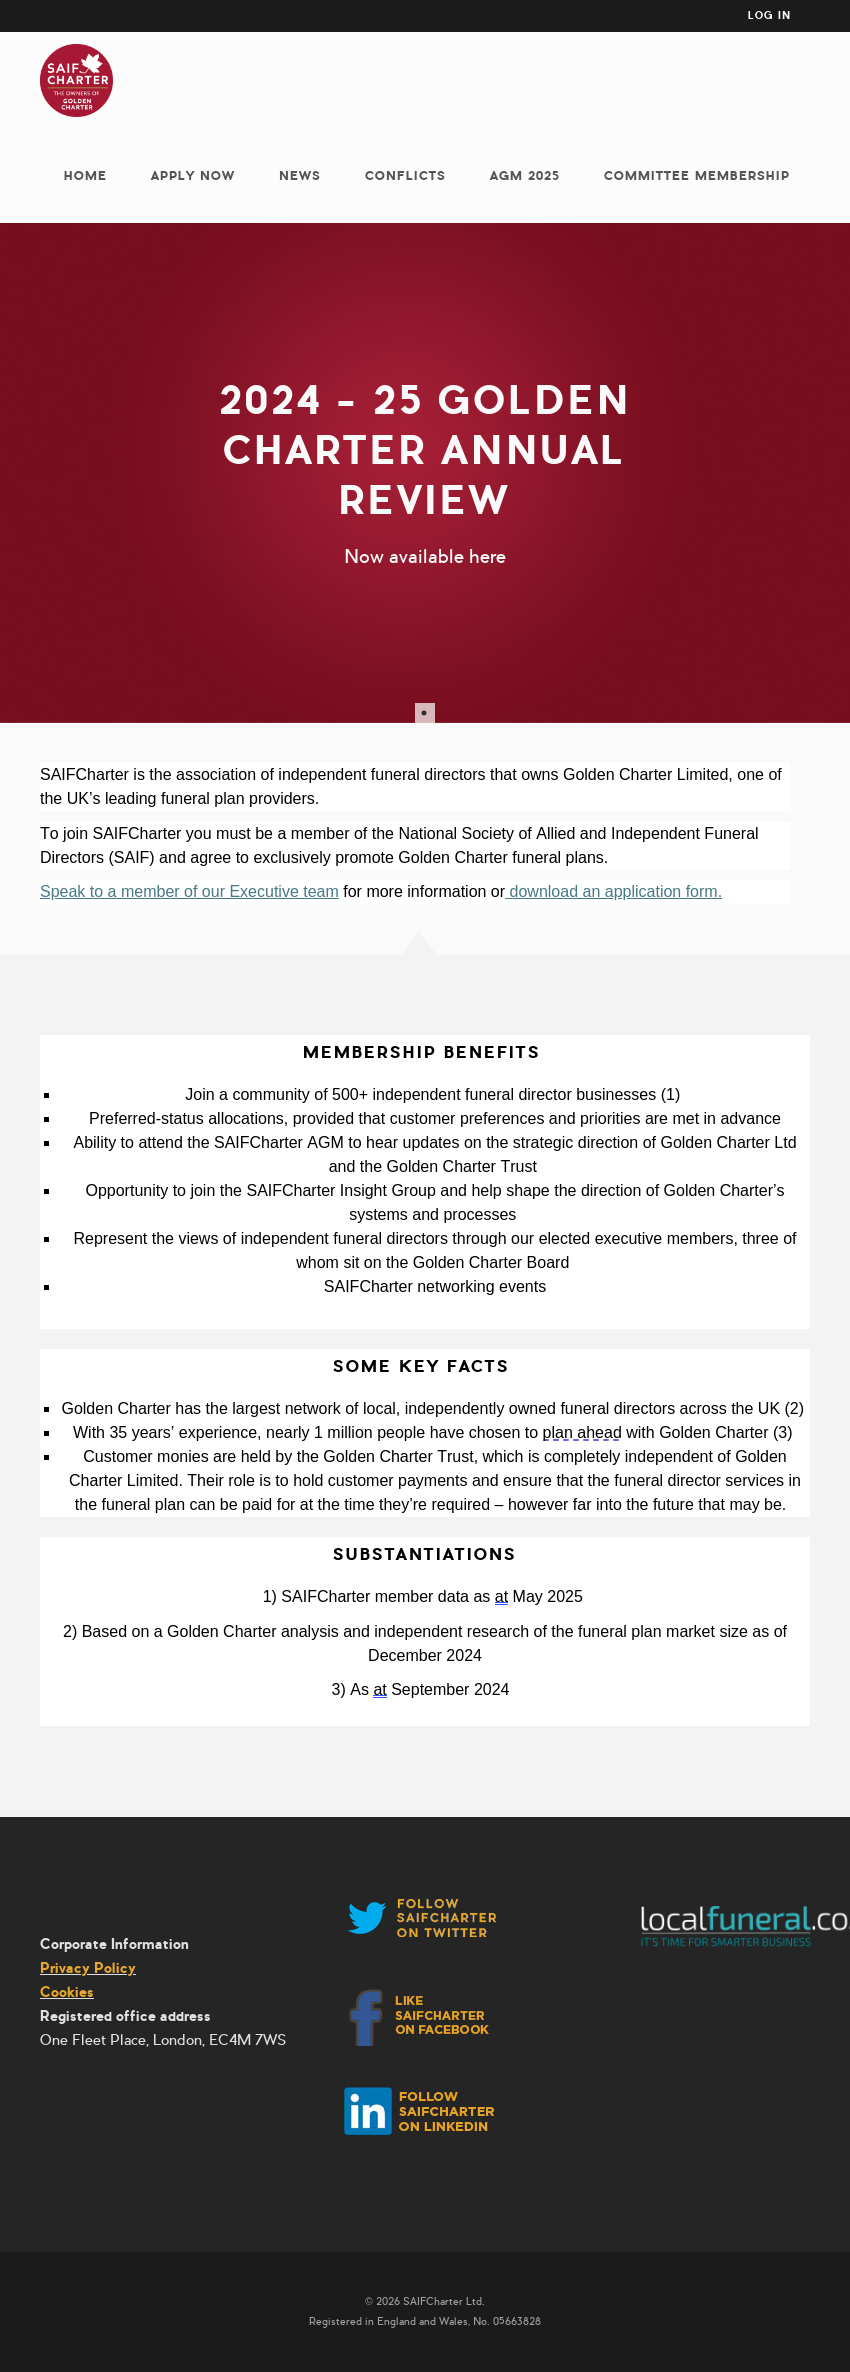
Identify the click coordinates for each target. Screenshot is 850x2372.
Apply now (193, 175)
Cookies (67, 1992)
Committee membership (697, 175)
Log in (769, 15)
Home (85, 175)
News (300, 175)
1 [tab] (425, 713)
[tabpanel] (425, 473)
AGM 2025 (525, 175)
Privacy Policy (88, 1968)
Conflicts (405, 175)
